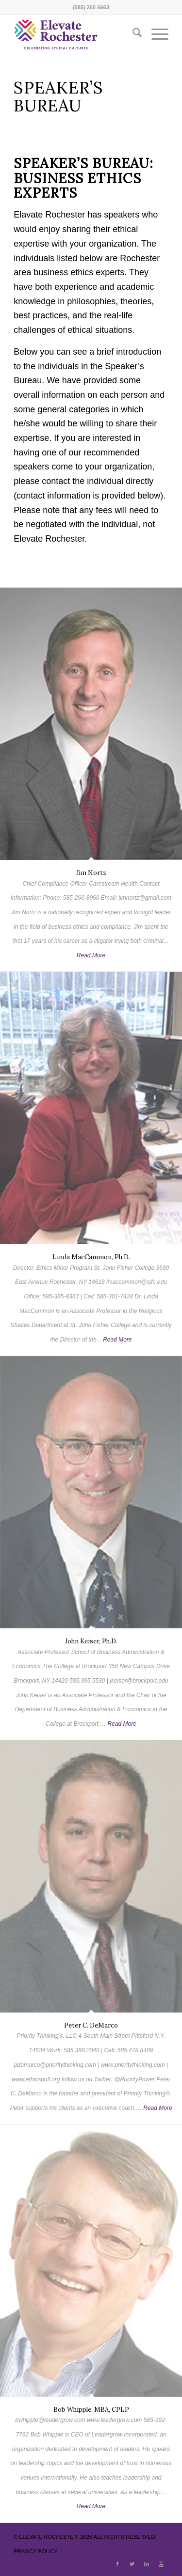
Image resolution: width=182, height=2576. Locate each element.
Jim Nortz (91, 873)
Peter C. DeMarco (91, 2025)
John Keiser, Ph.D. (91, 1641)
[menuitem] (132, 34)
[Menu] (155, 34)
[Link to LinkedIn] (146, 2564)
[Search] (132, 34)
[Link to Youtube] (161, 2564)
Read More (91, 955)
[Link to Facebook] (117, 2564)
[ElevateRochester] (75, 34)
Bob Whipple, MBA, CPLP (91, 2409)
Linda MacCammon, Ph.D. (91, 1257)
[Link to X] (132, 2564)
